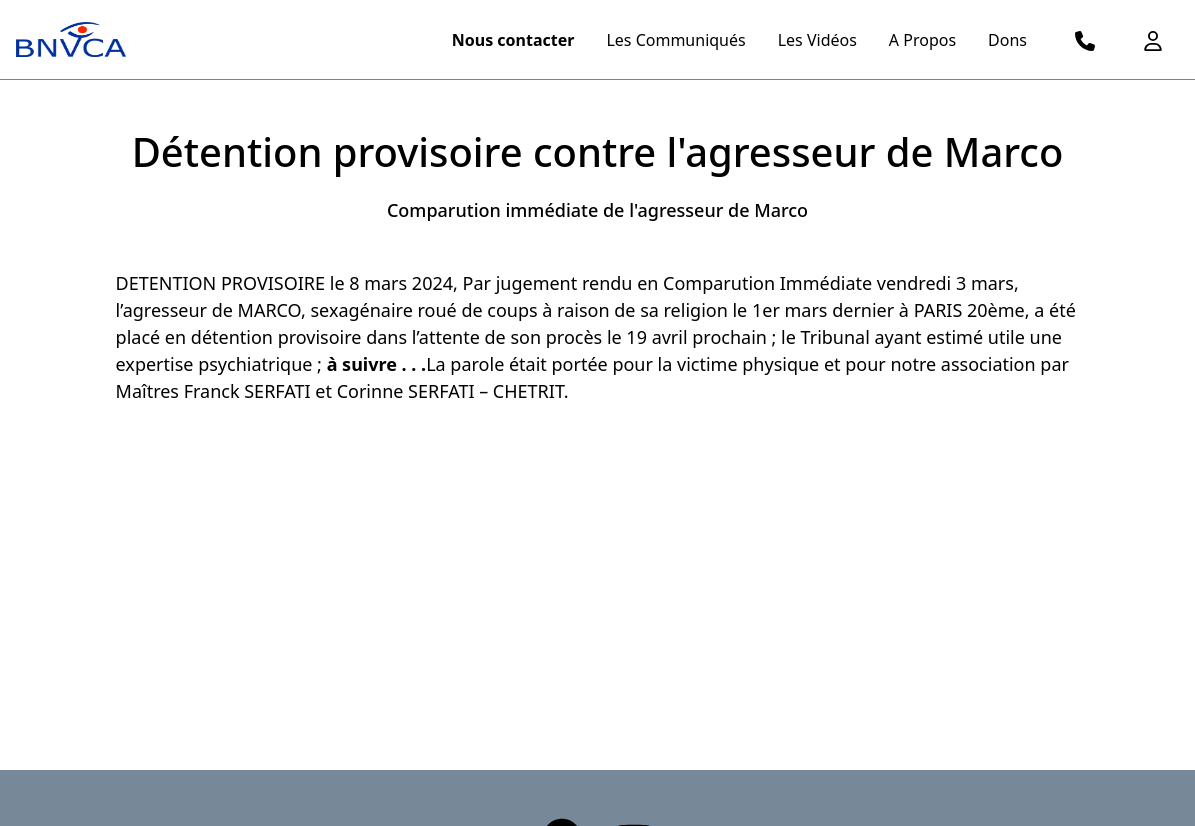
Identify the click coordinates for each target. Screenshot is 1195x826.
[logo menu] (71, 39)
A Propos (922, 40)
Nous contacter (513, 40)
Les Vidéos (817, 40)
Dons (1007, 40)
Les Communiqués (675, 40)
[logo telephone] (1085, 40)
